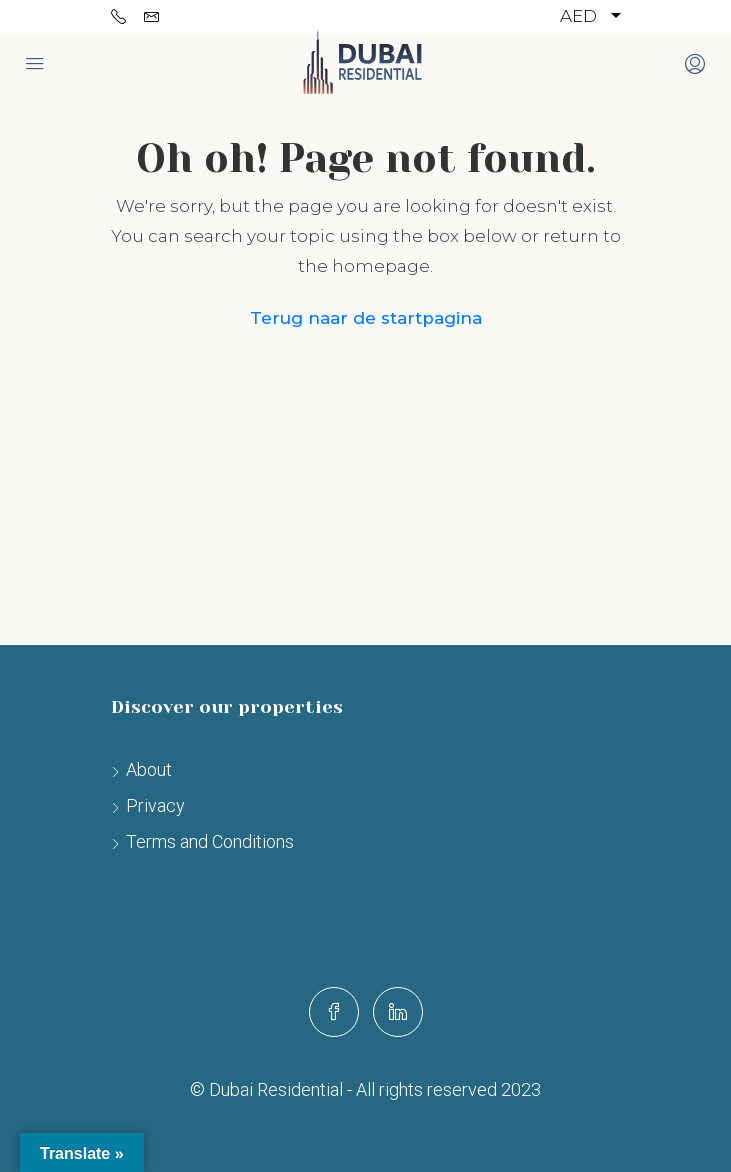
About (149, 769)
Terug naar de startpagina (366, 318)
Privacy (155, 805)
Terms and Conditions (210, 841)
